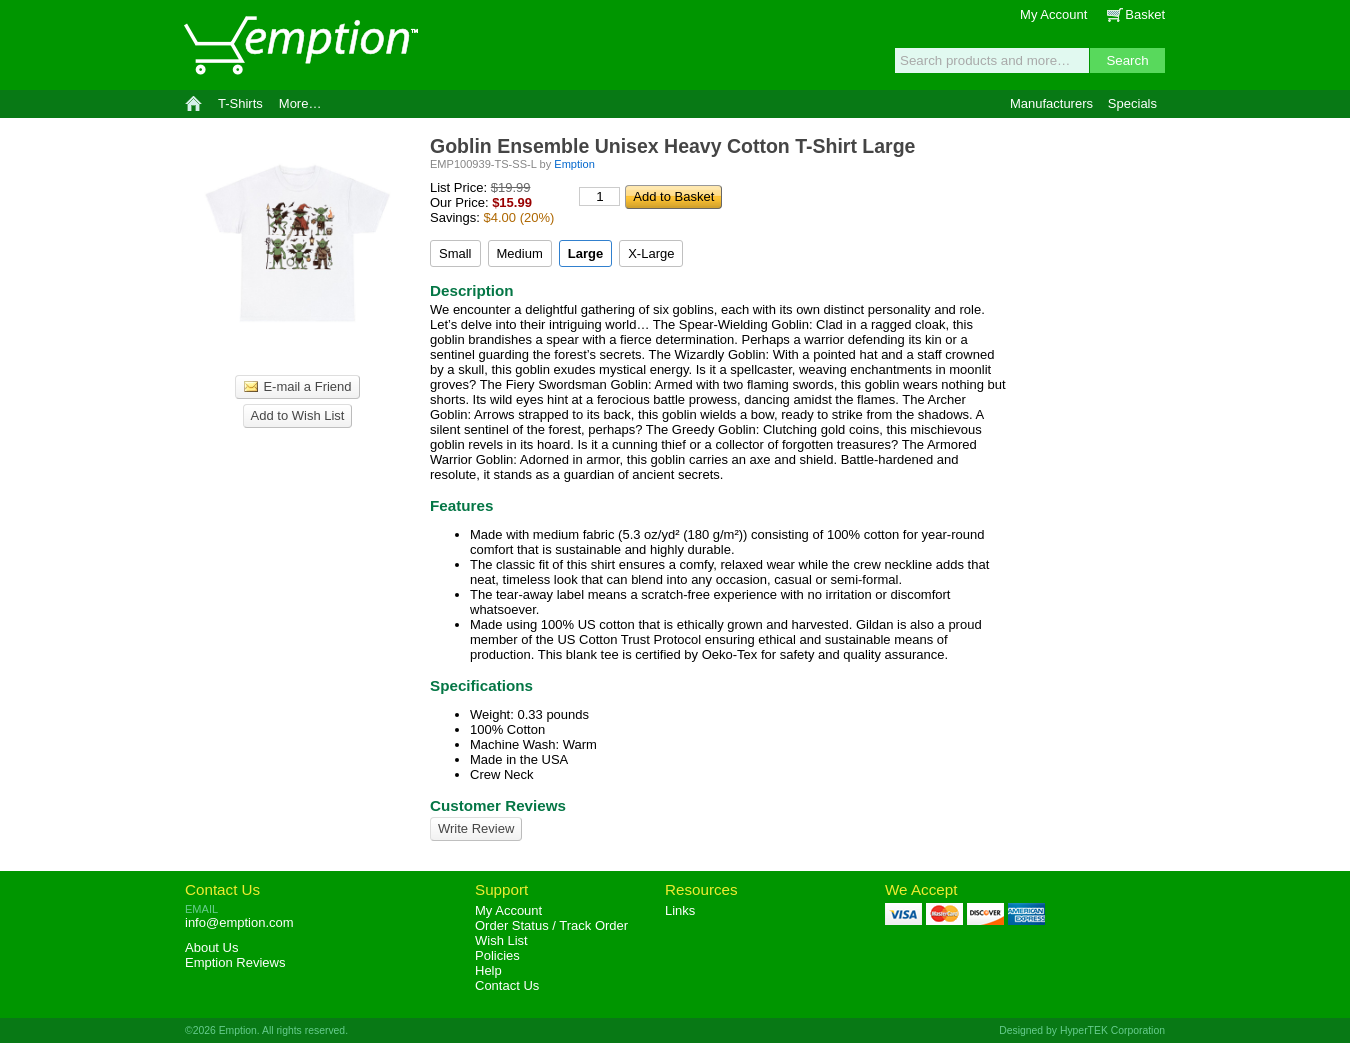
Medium (520, 253)
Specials (1132, 103)
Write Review (476, 828)
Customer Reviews (498, 805)
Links (680, 910)
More (300, 103)
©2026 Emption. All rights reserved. (266, 1030)
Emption (300, 45)
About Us (211, 947)
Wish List (501, 940)
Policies (497, 955)
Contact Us (222, 889)
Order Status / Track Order (551, 925)
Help (488, 970)
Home (193, 104)
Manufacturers (1051, 103)
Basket (1145, 14)
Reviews (235, 962)
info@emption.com (239, 922)
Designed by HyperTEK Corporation (1082, 1030)
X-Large (651, 253)
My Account (1053, 14)
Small (455, 253)
